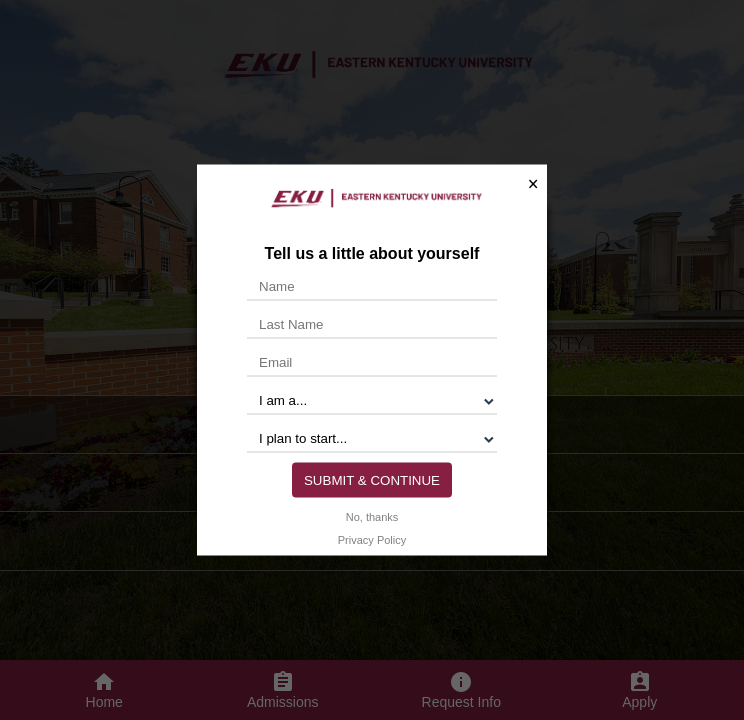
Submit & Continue (372, 479)
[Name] (372, 286)
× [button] (533, 184)
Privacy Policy (372, 539)
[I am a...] (372, 400)
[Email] (372, 362)
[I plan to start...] (372, 438)
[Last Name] (372, 324)
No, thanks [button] (372, 516)
